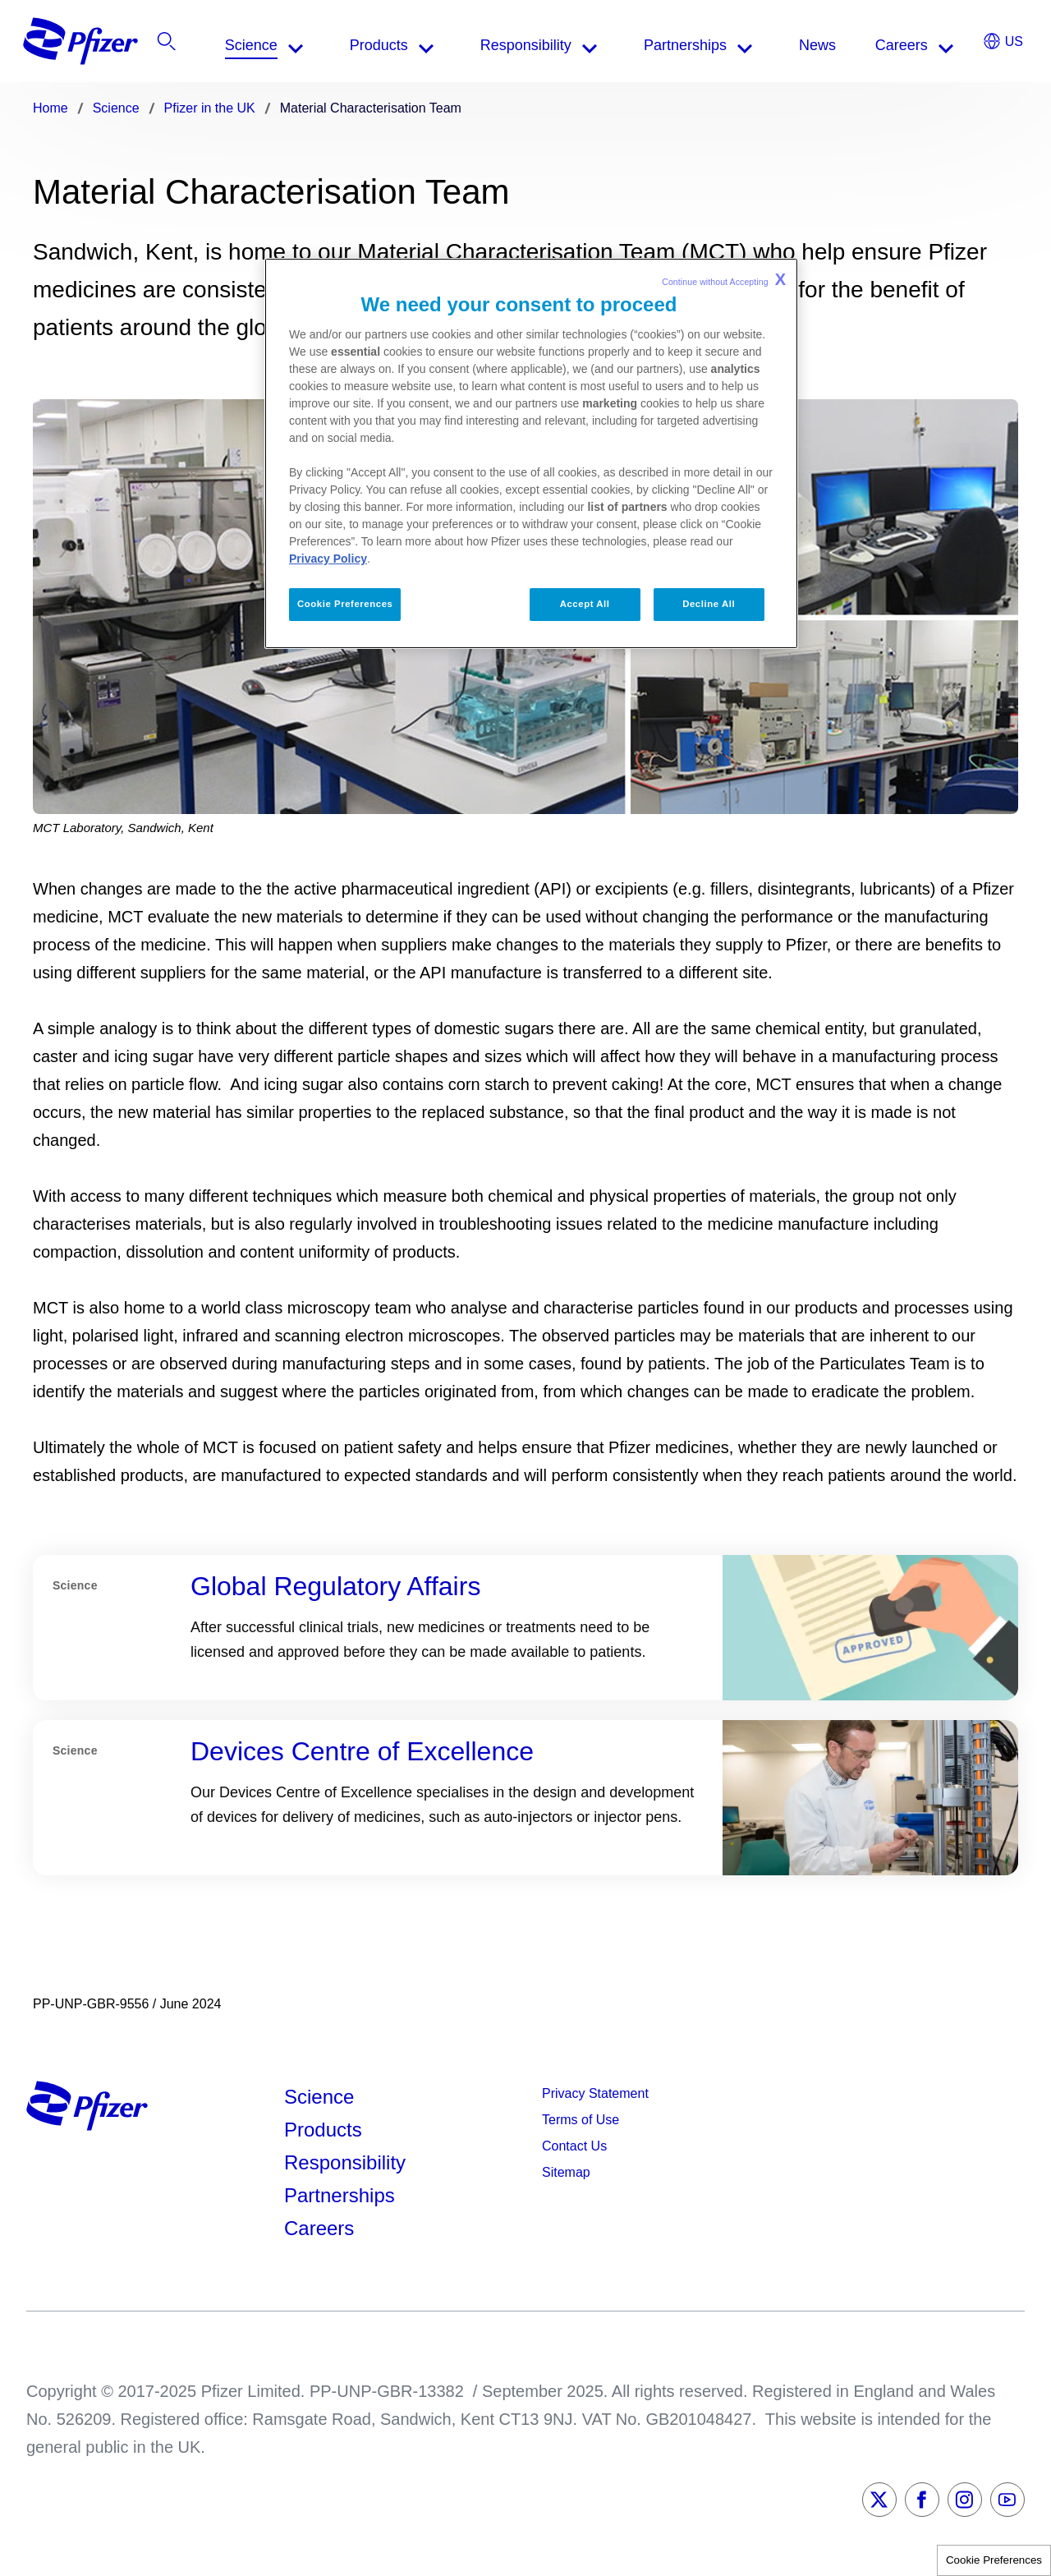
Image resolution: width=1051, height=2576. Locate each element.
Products (323, 2129)
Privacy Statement (595, 2093)
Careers (319, 2228)
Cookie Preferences (994, 2560)
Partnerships (339, 2195)
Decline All (708, 604)
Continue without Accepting (724, 279)
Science (319, 2097)
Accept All (585, 604)
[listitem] (923, 45)
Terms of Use (580, 2120)
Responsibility (345, 2162)
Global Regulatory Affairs (335, 1586)
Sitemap (566, 2172)
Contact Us (574, 2146)
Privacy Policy (328, 558)
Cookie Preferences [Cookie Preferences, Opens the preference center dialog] (344, 604)
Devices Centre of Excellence (362, 1751)
